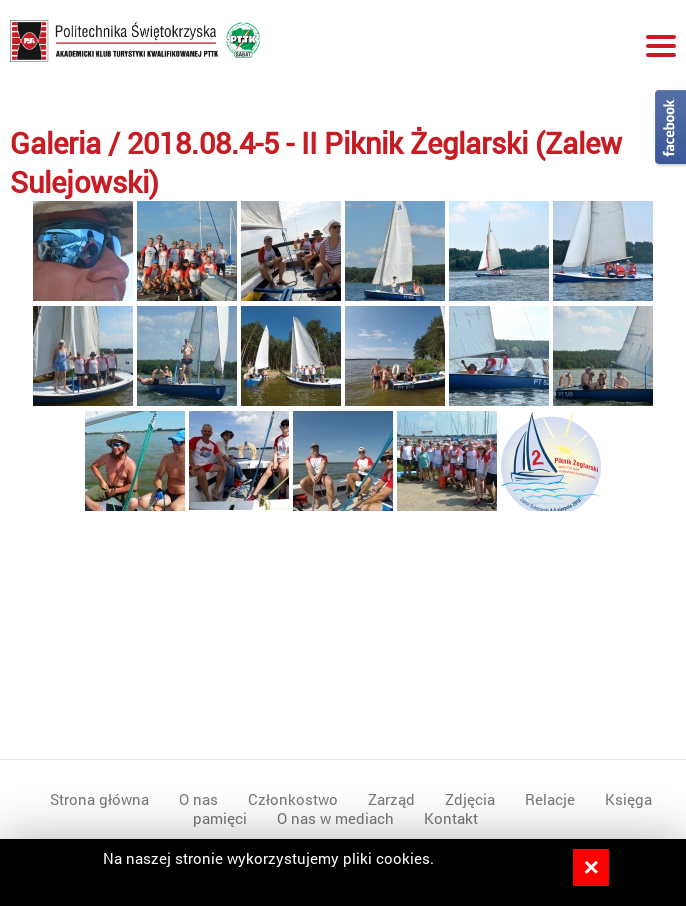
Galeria (55, 142)
